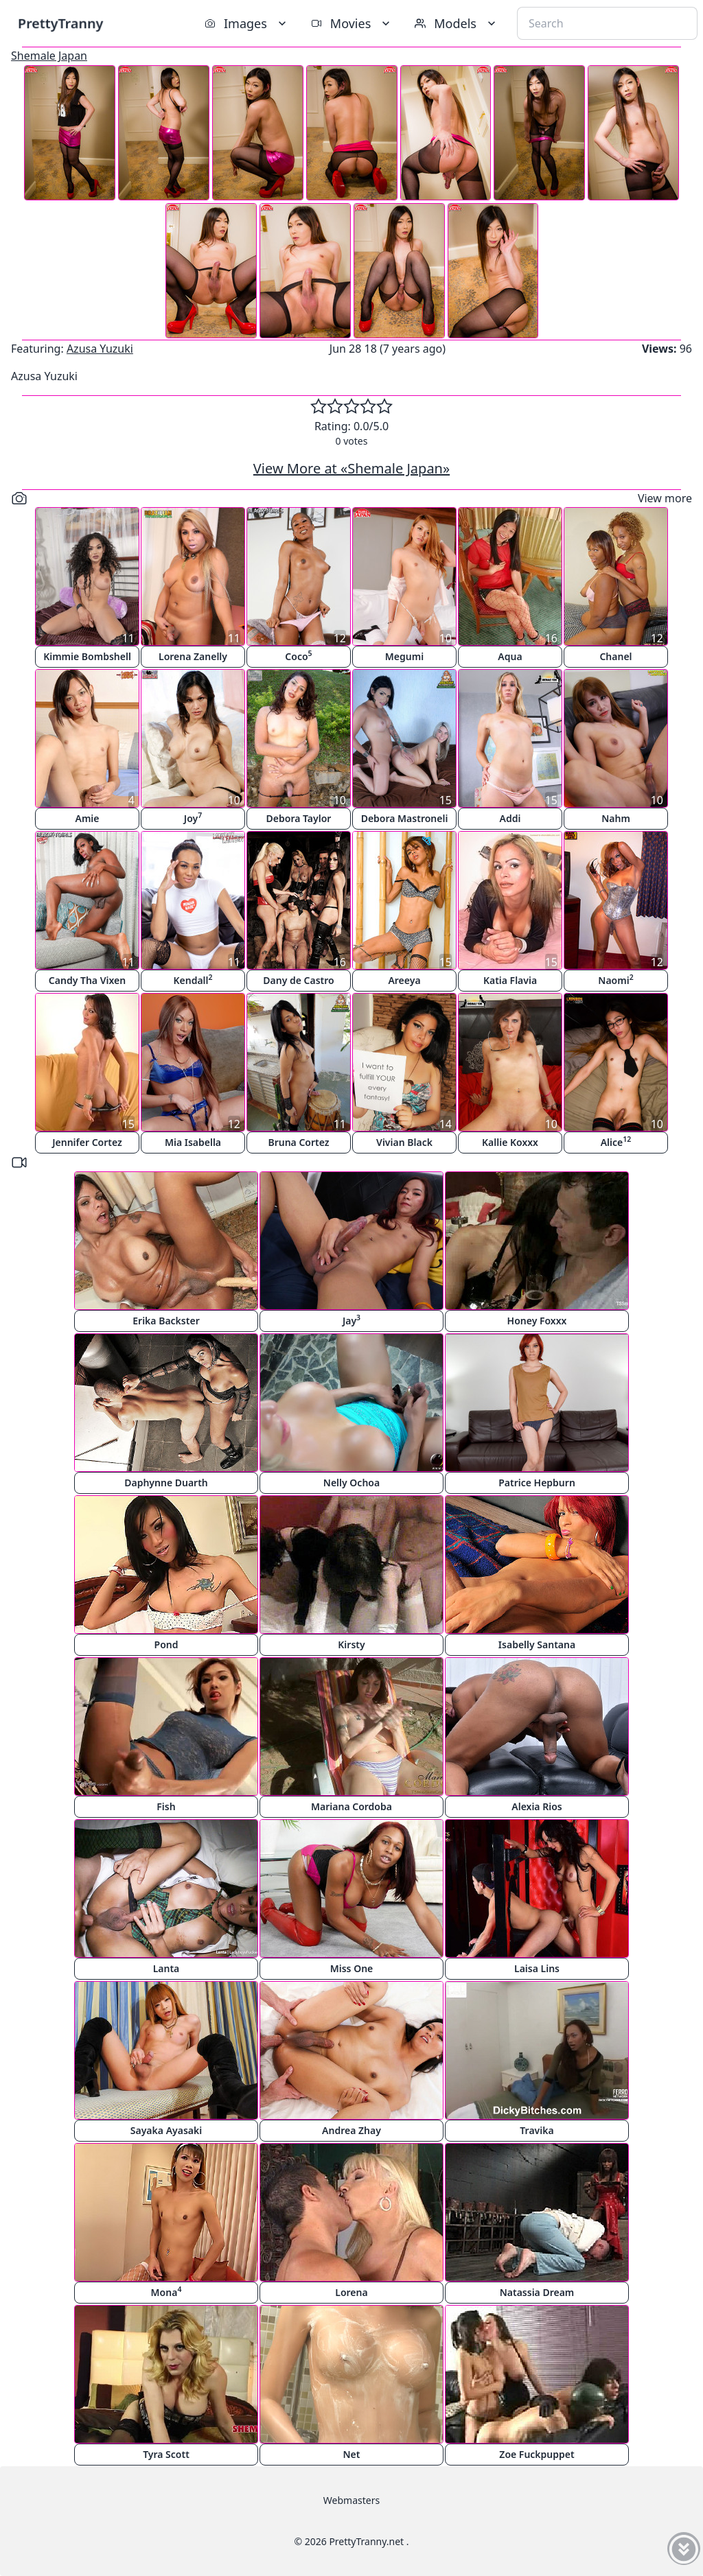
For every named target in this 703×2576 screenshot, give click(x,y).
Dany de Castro (298, 980)
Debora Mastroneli (404, 818)
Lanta (166, 1968)
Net (351, 2454)
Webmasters (351, 2500)
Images (247, 23)
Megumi (404, 656)
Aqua (510, 656)
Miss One (351, 1968)
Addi (510, 818)
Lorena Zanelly (193, 656)
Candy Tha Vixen (87, 980)
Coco (298, 655)
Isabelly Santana (536, 1644)
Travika (536, 2130)
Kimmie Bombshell (87, 656)
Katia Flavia (510, 980)
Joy (193, 817)
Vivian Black (404, 1142)
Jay (351, 1320)
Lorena (351, 2292)
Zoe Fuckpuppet (536, 2454)
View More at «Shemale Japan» (351, 468)
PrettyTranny (60, 23)
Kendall (192, 979)
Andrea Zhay (351, 2130)
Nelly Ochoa (351, 1482)
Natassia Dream (537, 2292)
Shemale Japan (49, 55)
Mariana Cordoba (351, 1806)
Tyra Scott (166, 2454)
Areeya (404, 980)
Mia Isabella (193, 1142)
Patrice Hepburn (536, 1482)
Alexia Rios (536, 1806)
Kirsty (351, 1644)
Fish (166, 1806)
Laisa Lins (537, 1968)
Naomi (615, 979)
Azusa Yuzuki (100, 348)
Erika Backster (165, 1320)
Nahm (615, 818)
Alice (616, 1141)
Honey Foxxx (537, 1320)
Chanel (615, 656)
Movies (352, 23)
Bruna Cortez (298, 1142)
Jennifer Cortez (87, 1142)
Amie (88, 818)
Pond (166, 1644)
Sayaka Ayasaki (166, 2130)
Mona (166, 2291)
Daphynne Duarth (166, 1482)
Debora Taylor (299, 818)
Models (456, 23)
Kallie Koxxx (510, 1142)
